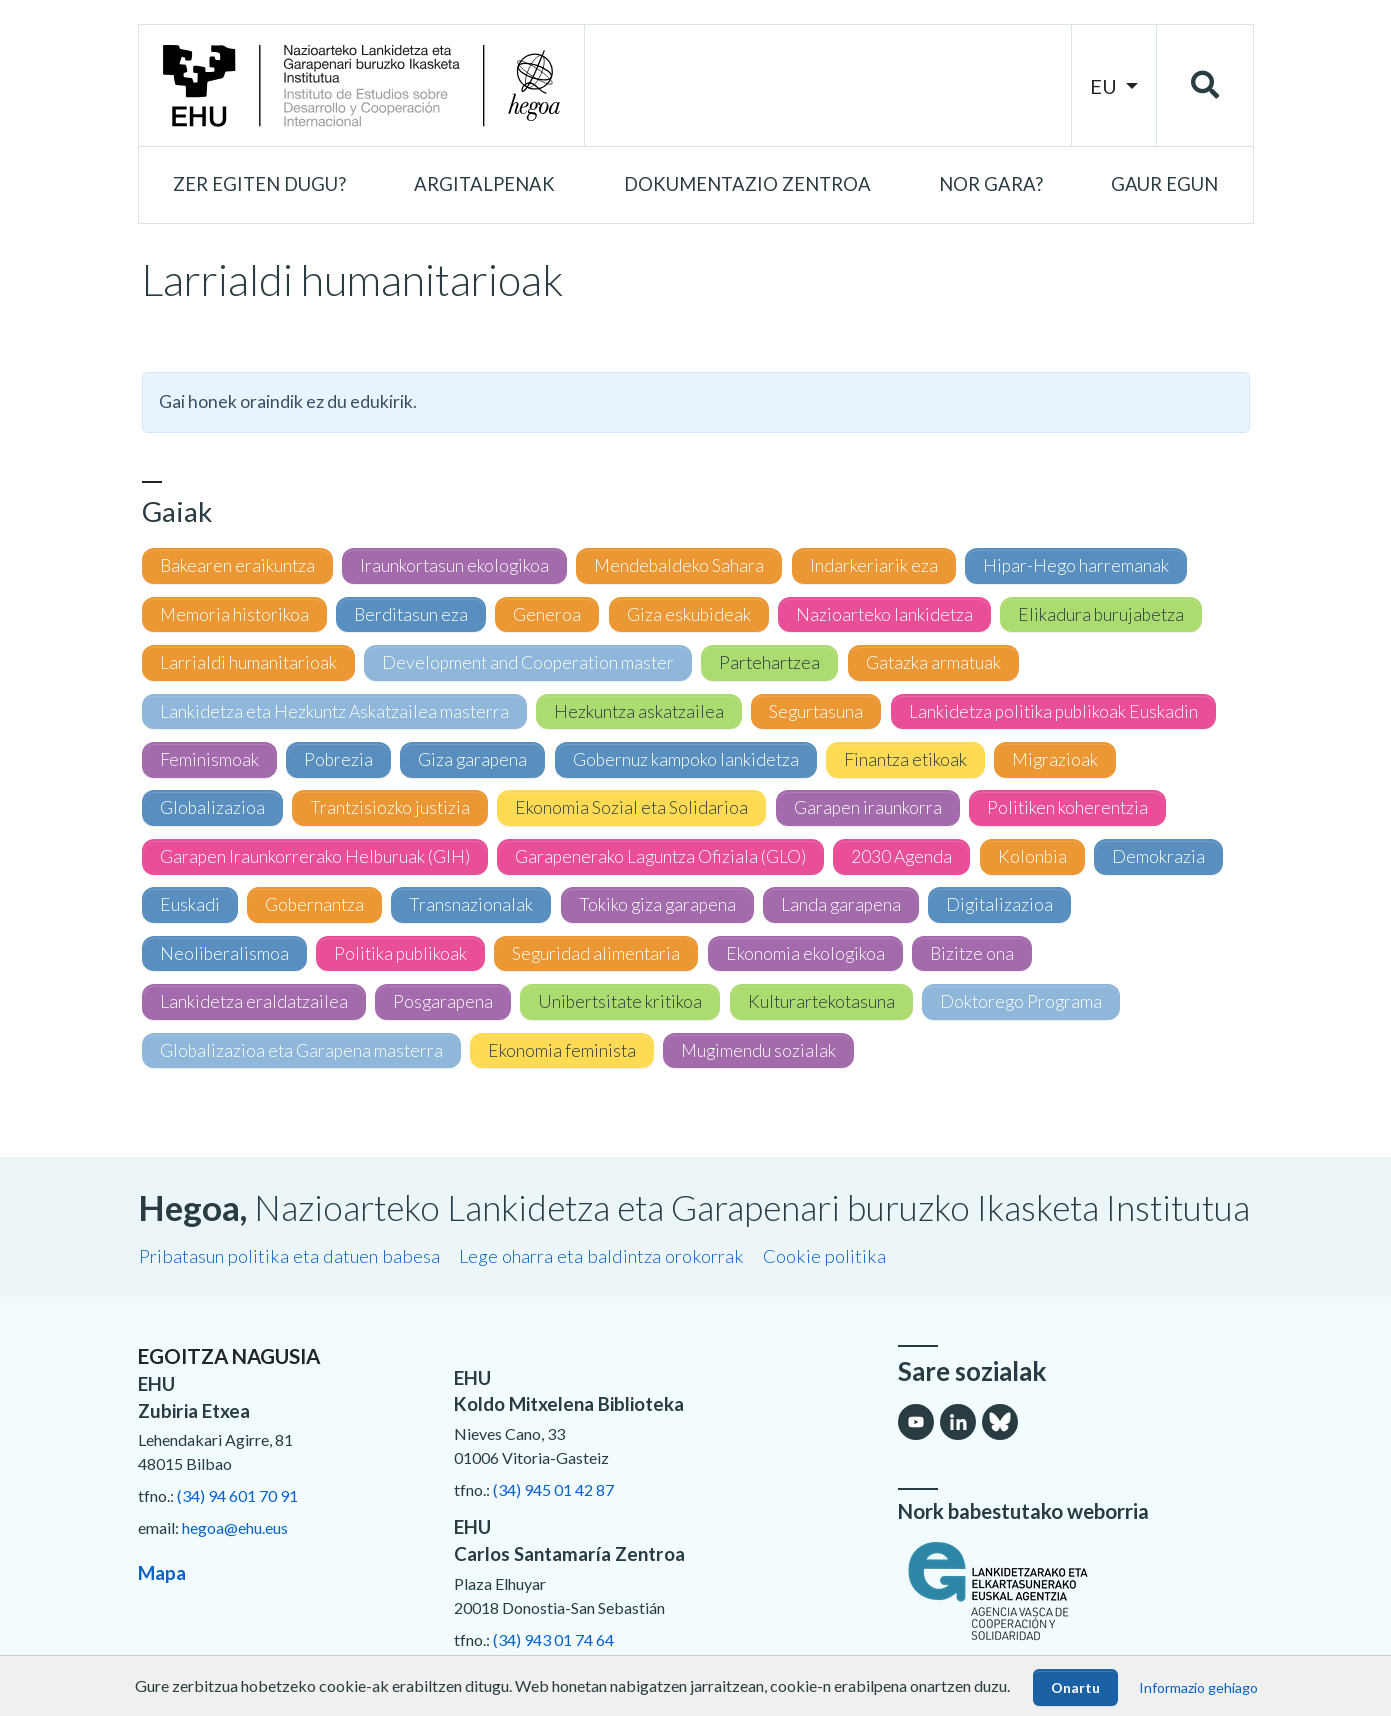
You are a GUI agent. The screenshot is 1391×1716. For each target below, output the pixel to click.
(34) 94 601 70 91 (237, 1495)
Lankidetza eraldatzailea (254, 1001)
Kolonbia (1032, 856)
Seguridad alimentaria (596, 953)
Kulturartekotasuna (821, 1001)
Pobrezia (338, 759)
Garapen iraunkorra (868, 807)
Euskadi (190, 904)
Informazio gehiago (1198, 1687)
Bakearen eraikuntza (237, 565)
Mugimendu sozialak (758, 1050)
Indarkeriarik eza (874, 565)
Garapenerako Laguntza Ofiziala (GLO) (660, 856)
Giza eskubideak (689, 614)
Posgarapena (443, 1001)
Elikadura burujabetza (1101, 614)
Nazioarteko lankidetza (884, 614)
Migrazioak (1055, 759)
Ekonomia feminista (562, 1050)
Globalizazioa (212, 807)
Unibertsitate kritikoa (620, 1001)
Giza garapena (472, 759)
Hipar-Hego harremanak (1076, 565)
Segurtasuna (816, 711)
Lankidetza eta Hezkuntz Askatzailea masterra (334, 711)
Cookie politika (824, 1256)
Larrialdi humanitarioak (248, 662)
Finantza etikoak (905, 759)
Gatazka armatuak (933, 662)
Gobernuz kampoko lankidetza (686, 759)
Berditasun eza (411, 614)
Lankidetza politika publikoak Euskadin (1053, 711)
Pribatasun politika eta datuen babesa (289, 1256)
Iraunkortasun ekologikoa (454, 565)
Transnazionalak (471, 904)
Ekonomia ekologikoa (805, 953)
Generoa (547, 614)
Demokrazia (1158, 856)
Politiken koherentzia (1067, 807)
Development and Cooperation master (528, 662)
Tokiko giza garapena (657, 904)
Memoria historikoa (234, 614)
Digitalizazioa (999, 904)
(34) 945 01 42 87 (553, 1489)
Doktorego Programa (1021, 1001)
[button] (259, 185)
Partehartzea (769, 662)
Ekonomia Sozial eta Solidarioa (631, 807)
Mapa (162, 1572)
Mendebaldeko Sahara (679, 565)
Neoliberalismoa (224, 953)
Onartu (1075, 1687)
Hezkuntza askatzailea (639, 711)
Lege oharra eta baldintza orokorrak (601, 1256)
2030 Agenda (901, 856)
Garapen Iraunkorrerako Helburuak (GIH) (315, 856)
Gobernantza (314, 904)
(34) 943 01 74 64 (553, 1639)
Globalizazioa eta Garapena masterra (301, 1050)
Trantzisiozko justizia (390, 807)
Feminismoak (209, 759)
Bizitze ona (972, 953)
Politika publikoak (400, 953)
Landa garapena (841, 904)
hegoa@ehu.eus (235, 1527)
